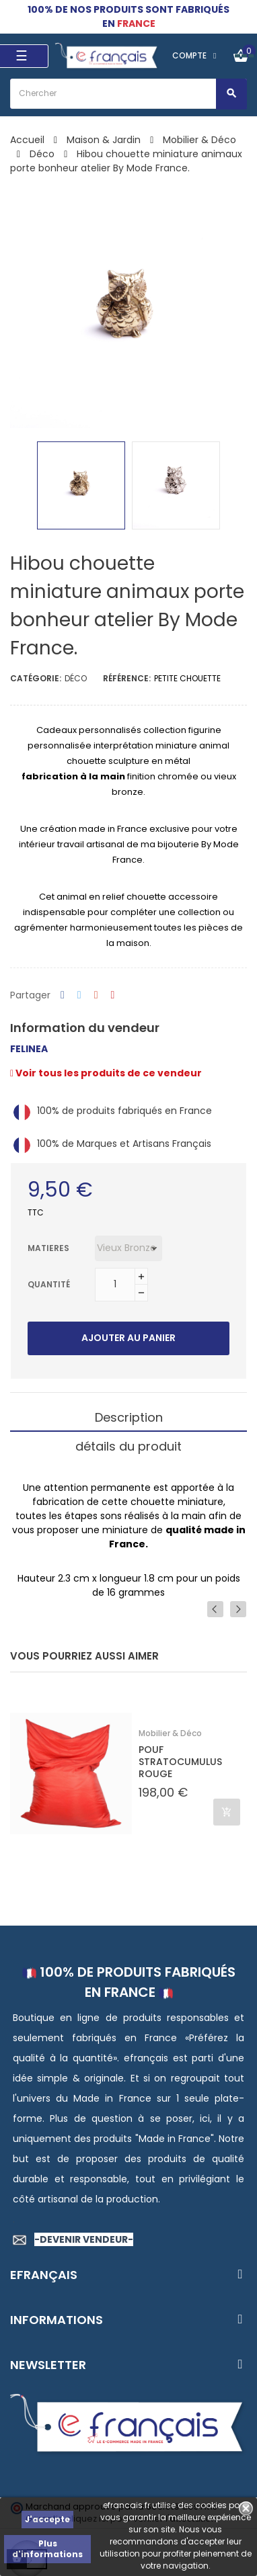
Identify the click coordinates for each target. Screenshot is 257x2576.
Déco (76, 678)
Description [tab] (129, 1417)
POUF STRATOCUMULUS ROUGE (180, 1762)
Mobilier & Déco (170, 1733)
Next (238, 1609)
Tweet (79, 995)
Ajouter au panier (128, 1337)
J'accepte (47, 2519)
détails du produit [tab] (128, 1446)
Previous (215, 1609)
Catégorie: (35, 678)
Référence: (127, 678)
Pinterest (113, 995)
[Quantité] (115, 1284)
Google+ (96, 995)
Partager (63, 995)
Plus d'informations (47, 2549)
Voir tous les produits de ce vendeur (106, 1073)
